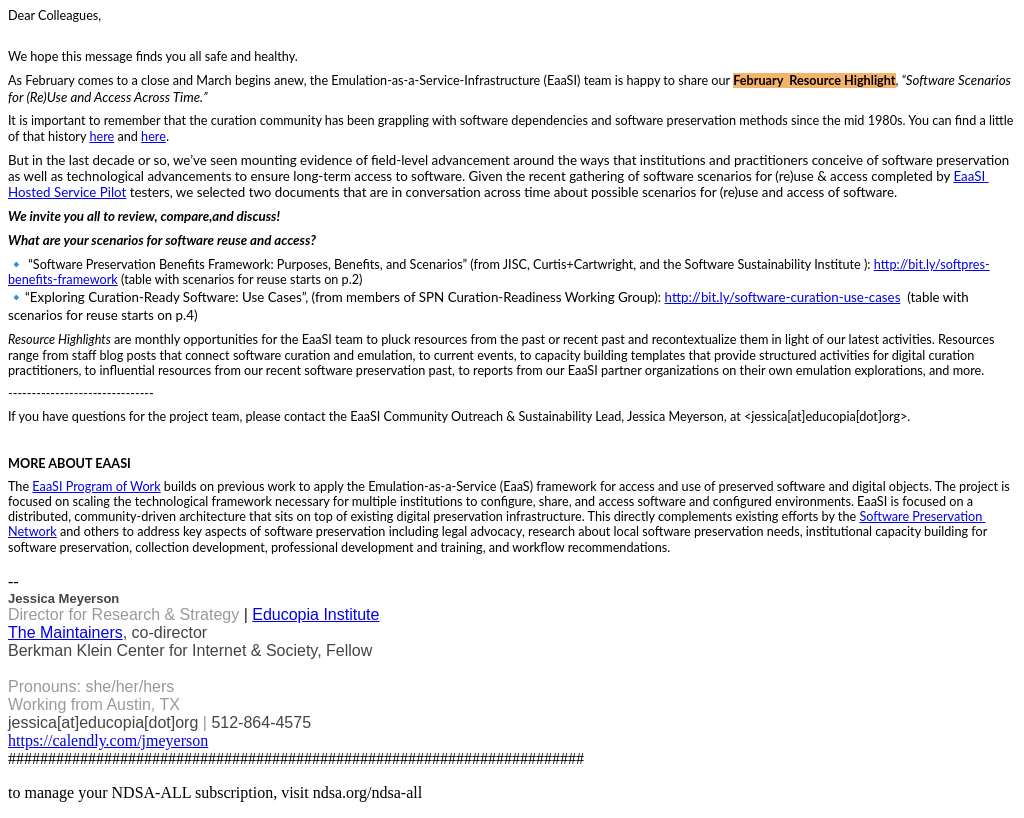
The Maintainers (65, 632)
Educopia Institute (315, 614)
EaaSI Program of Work (96, 486)
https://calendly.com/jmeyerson (108, 740)
